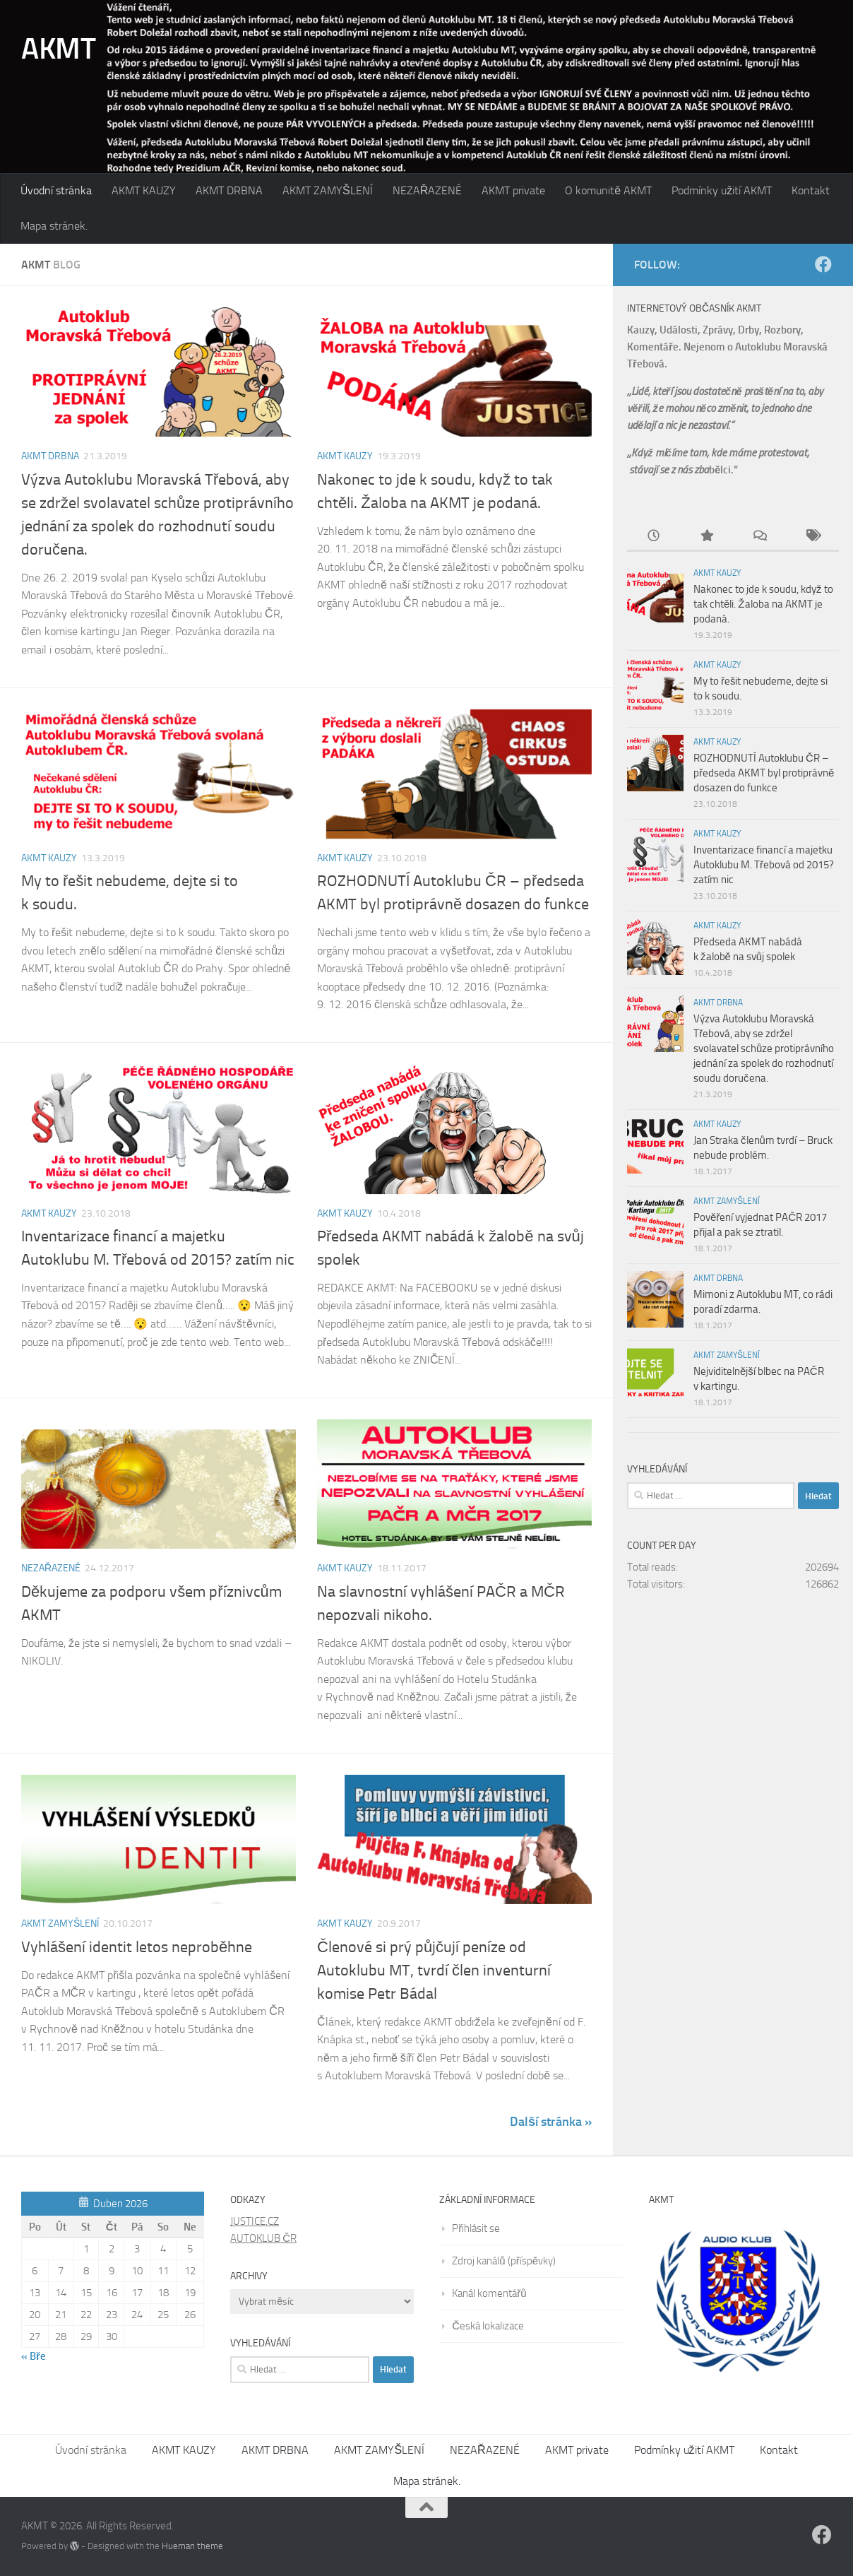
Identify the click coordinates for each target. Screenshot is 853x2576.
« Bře (33, 2356)
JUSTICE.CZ (254, 2221)
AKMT (58, 48)
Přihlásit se (476, 2228)
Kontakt (811, 190)
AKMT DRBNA (229, 190)
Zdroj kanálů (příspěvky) (504, 2261)
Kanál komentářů (489, 2293)
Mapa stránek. (54, 225)
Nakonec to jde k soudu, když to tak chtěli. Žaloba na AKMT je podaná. (763, 604)
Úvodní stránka (56, 190)
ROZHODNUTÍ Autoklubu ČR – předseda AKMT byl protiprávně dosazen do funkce (763, 773)
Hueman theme (192, 2546)
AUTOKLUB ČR (263, 2238)
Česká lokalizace (488, 2326)
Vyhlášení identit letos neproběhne (136, 1947)
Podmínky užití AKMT (722, 190)
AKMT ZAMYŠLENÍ (327, 190)
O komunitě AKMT (608, 190)
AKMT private (513, 190)
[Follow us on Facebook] (823, 264)
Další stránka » (551, 2121)
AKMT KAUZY (144, 190)
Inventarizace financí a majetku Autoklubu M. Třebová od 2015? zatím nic (763, 865)
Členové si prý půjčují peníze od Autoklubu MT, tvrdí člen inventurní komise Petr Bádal (434, 1970)
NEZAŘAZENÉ (428, 190)
